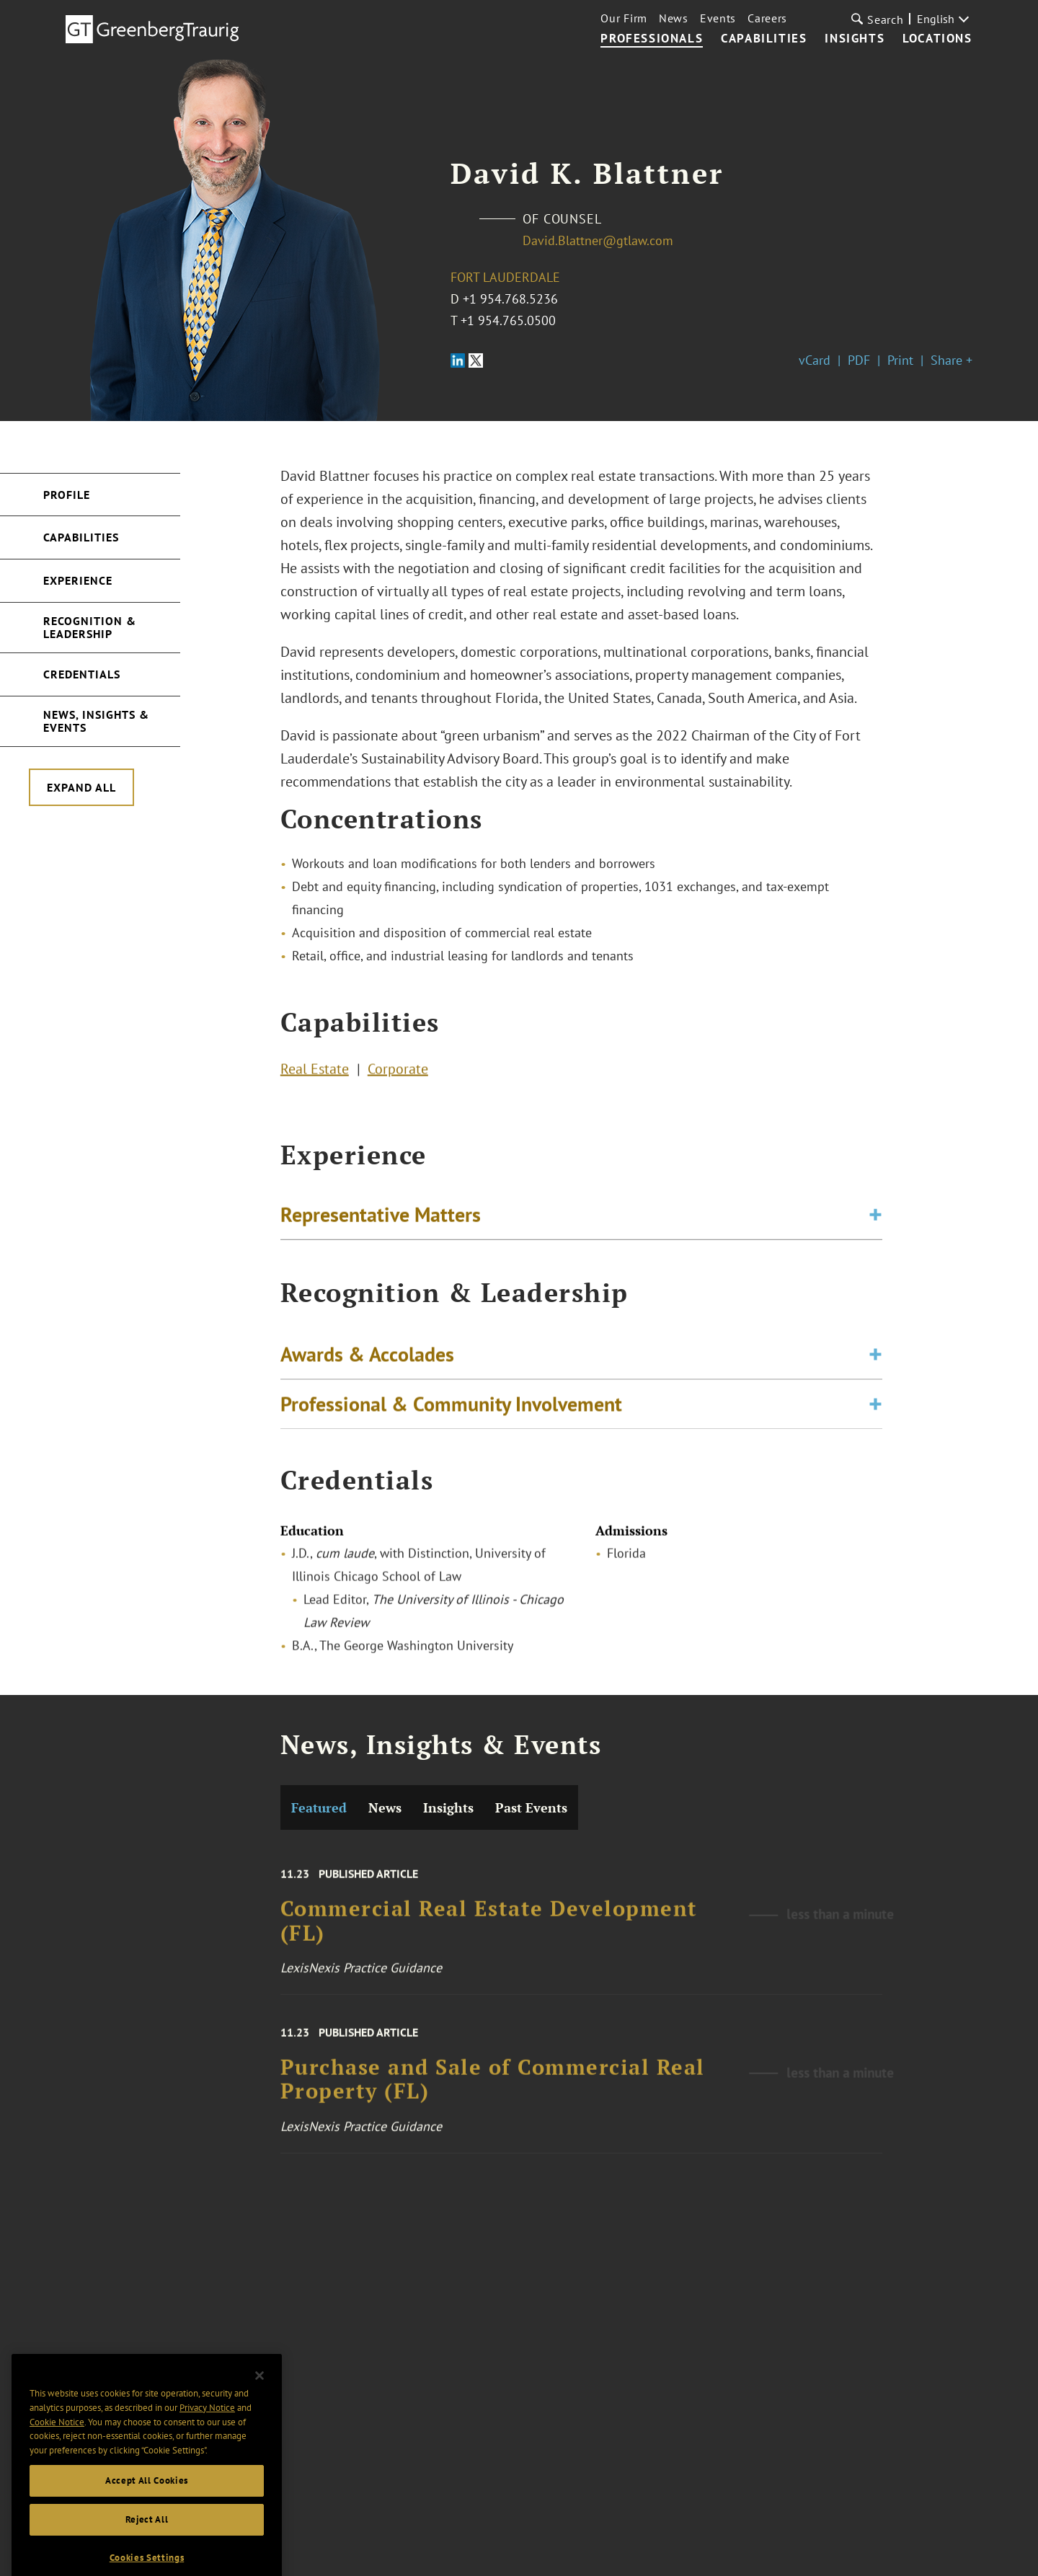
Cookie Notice (57, 2446)
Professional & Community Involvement (451, 1412)
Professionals (651, 39)
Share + (951, 360)
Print (900, 360)
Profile (66, 494)
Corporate (398, 1072)
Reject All (147, 2544)
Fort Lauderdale (505, 277)
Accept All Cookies (146, 2505)
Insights (854, 39)
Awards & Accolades (367, 1362)
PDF (859, 360)
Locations (937, 39)
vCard (814, 360)
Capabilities (764, 39)
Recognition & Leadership (89, 627)
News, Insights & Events (96, 721)
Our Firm (623, 18)
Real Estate (314, 1072)
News (673, 18)
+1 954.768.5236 (510, 299)
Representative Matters (380, 1218)
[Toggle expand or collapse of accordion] (875, 1219)
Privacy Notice (207, 2432)
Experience (77, 580)
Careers (767, 18)
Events (718, 18)
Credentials (81, 674)
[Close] (259, 2400)
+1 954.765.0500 (508, 320)
